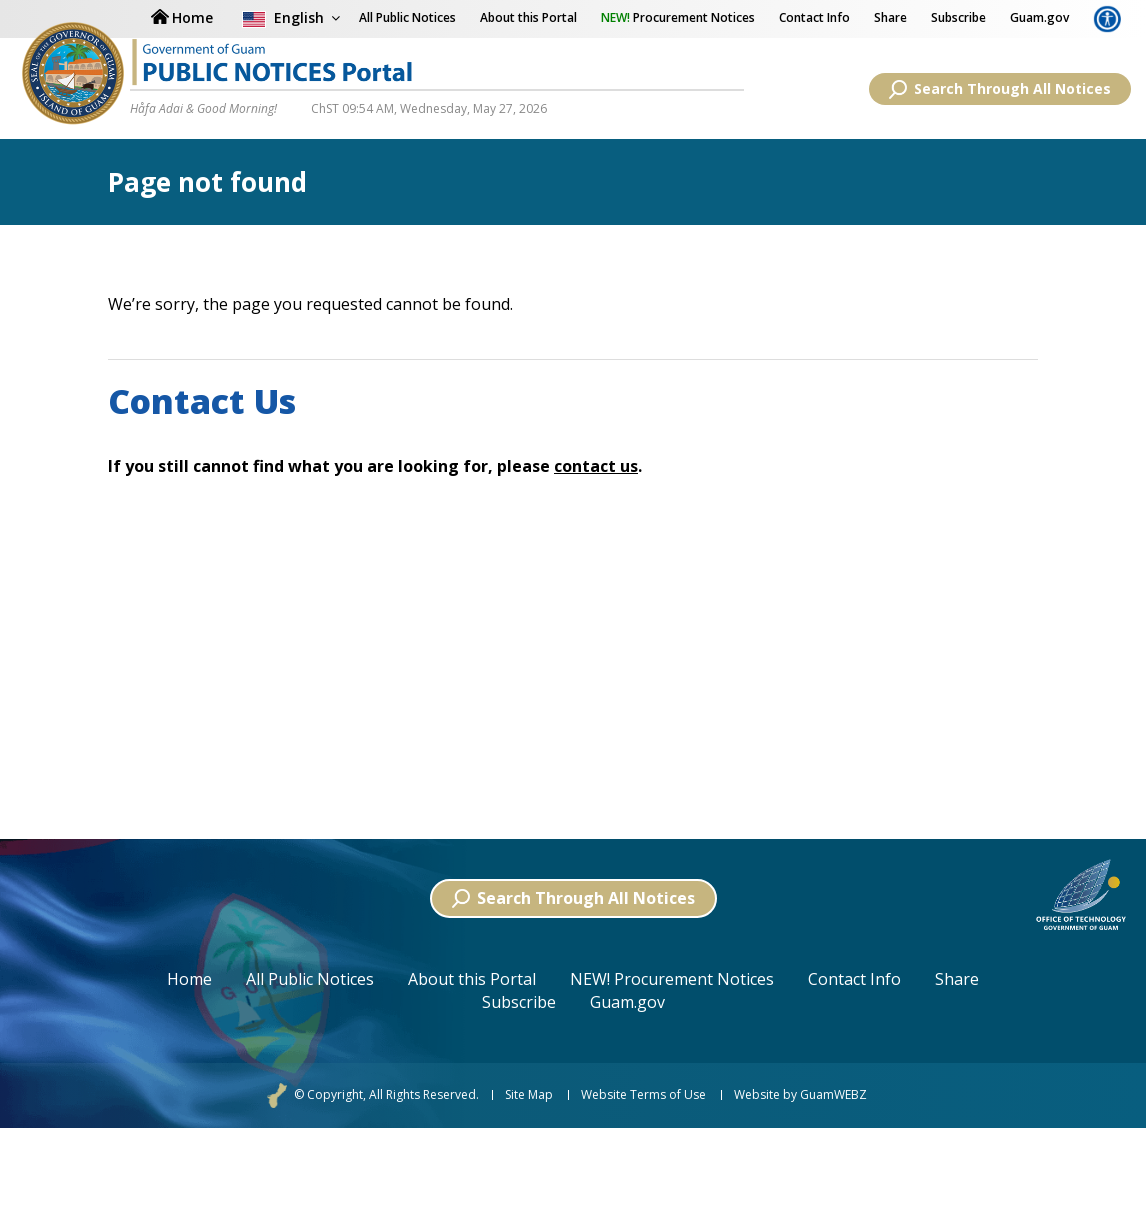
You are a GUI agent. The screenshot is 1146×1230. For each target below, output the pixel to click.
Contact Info (814, 17)
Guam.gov (1039, 17)
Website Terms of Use (643, 1095)
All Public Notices (310, 979)
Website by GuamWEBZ (800, 1095)
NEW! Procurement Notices (672, 979)
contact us (596, 466)
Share (890, 17)
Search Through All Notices (1000, 89)
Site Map (529, 1095)
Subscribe (958, 17)
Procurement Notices (678, 17)
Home (189, 979)
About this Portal (528, 17)
